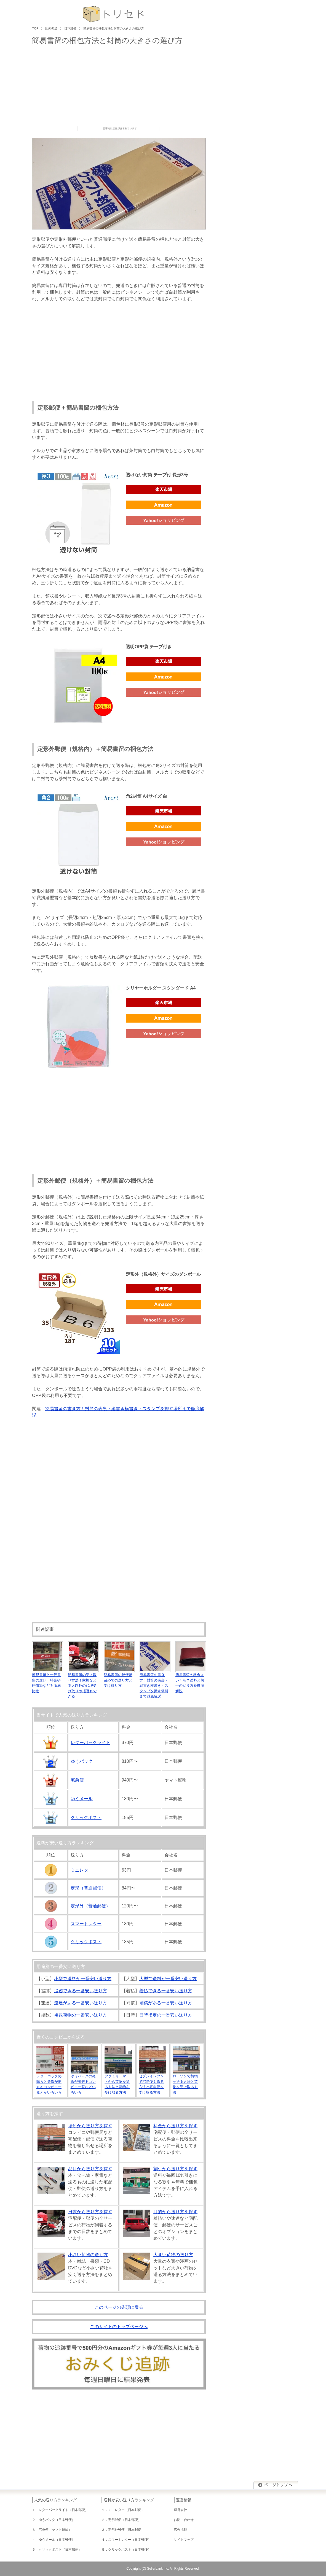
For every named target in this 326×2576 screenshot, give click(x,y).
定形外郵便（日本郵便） (126, 2530)
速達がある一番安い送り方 (80, 2003)
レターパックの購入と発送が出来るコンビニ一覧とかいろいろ (50, 2081)
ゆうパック (82, 1761)
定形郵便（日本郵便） (124, 2520)
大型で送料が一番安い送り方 (168, 1978)
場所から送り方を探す (90, 2125)
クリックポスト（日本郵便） (60, 2549)
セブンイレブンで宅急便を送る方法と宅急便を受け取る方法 (152, 2081)
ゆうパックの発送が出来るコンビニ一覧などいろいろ (84, 2081)
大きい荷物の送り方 (173, 2254)
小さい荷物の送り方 (88, 2254)
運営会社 (180, 2510)
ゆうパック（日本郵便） (57, 2520)
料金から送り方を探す (175, 2125)
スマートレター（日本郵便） (129, 2540)
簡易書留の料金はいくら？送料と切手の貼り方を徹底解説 (190, 1680)
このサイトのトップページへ (119, 2326)
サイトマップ (184, 2540)
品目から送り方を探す (90, 2168)
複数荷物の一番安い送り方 (80, 2015)
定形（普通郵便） (88, 1888)
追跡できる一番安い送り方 (80, 1990)
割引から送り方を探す (175, 2168)
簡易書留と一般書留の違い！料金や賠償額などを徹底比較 (47, 1680)
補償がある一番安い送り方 (165, 2003)
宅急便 (77, 1780)
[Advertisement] (119, 84)
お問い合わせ (184, 2520)
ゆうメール (82, 1798)
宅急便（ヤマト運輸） (55, 2530)
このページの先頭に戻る (119, 2307)
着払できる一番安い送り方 (165, 1990)
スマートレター (86, 1923)
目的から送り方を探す (175, 2211)
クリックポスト (86, 1817)
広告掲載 (180, 2530)
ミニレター (82, 1870)
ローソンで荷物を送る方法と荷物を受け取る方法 (186, 2081)
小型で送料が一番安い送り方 (82, 1978)
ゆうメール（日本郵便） (57, 2540)
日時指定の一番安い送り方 (165, 2015)
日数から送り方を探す (90, 2211)
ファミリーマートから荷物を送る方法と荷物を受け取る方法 (118, 2081)
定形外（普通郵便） (90, 1906)
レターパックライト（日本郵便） (63, 2510)
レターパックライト (90, 1742)
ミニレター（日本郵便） (126, 2510)
